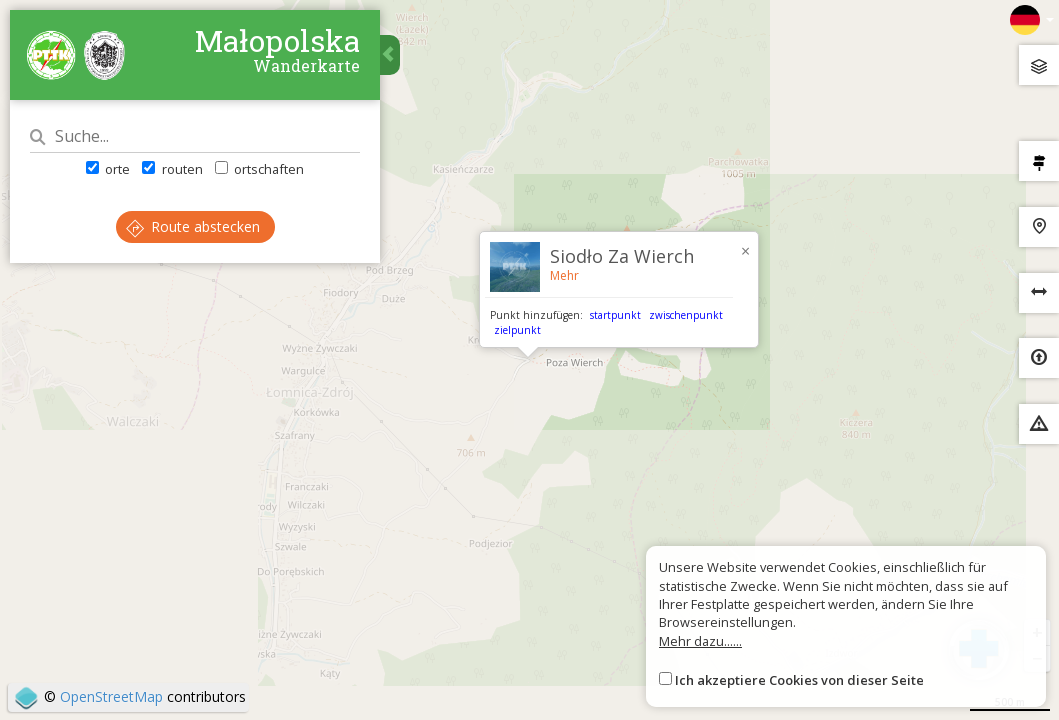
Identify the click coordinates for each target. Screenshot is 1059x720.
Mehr (564, 275)
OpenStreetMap (111, 696)
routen (172, 169)
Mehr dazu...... (700, 641)
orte (108, 169)
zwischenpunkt (686, 315)
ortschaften (259, 169)
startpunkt (615, 315)
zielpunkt (517, 330)
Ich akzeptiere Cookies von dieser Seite (799, 680)
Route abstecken (193, 226)
